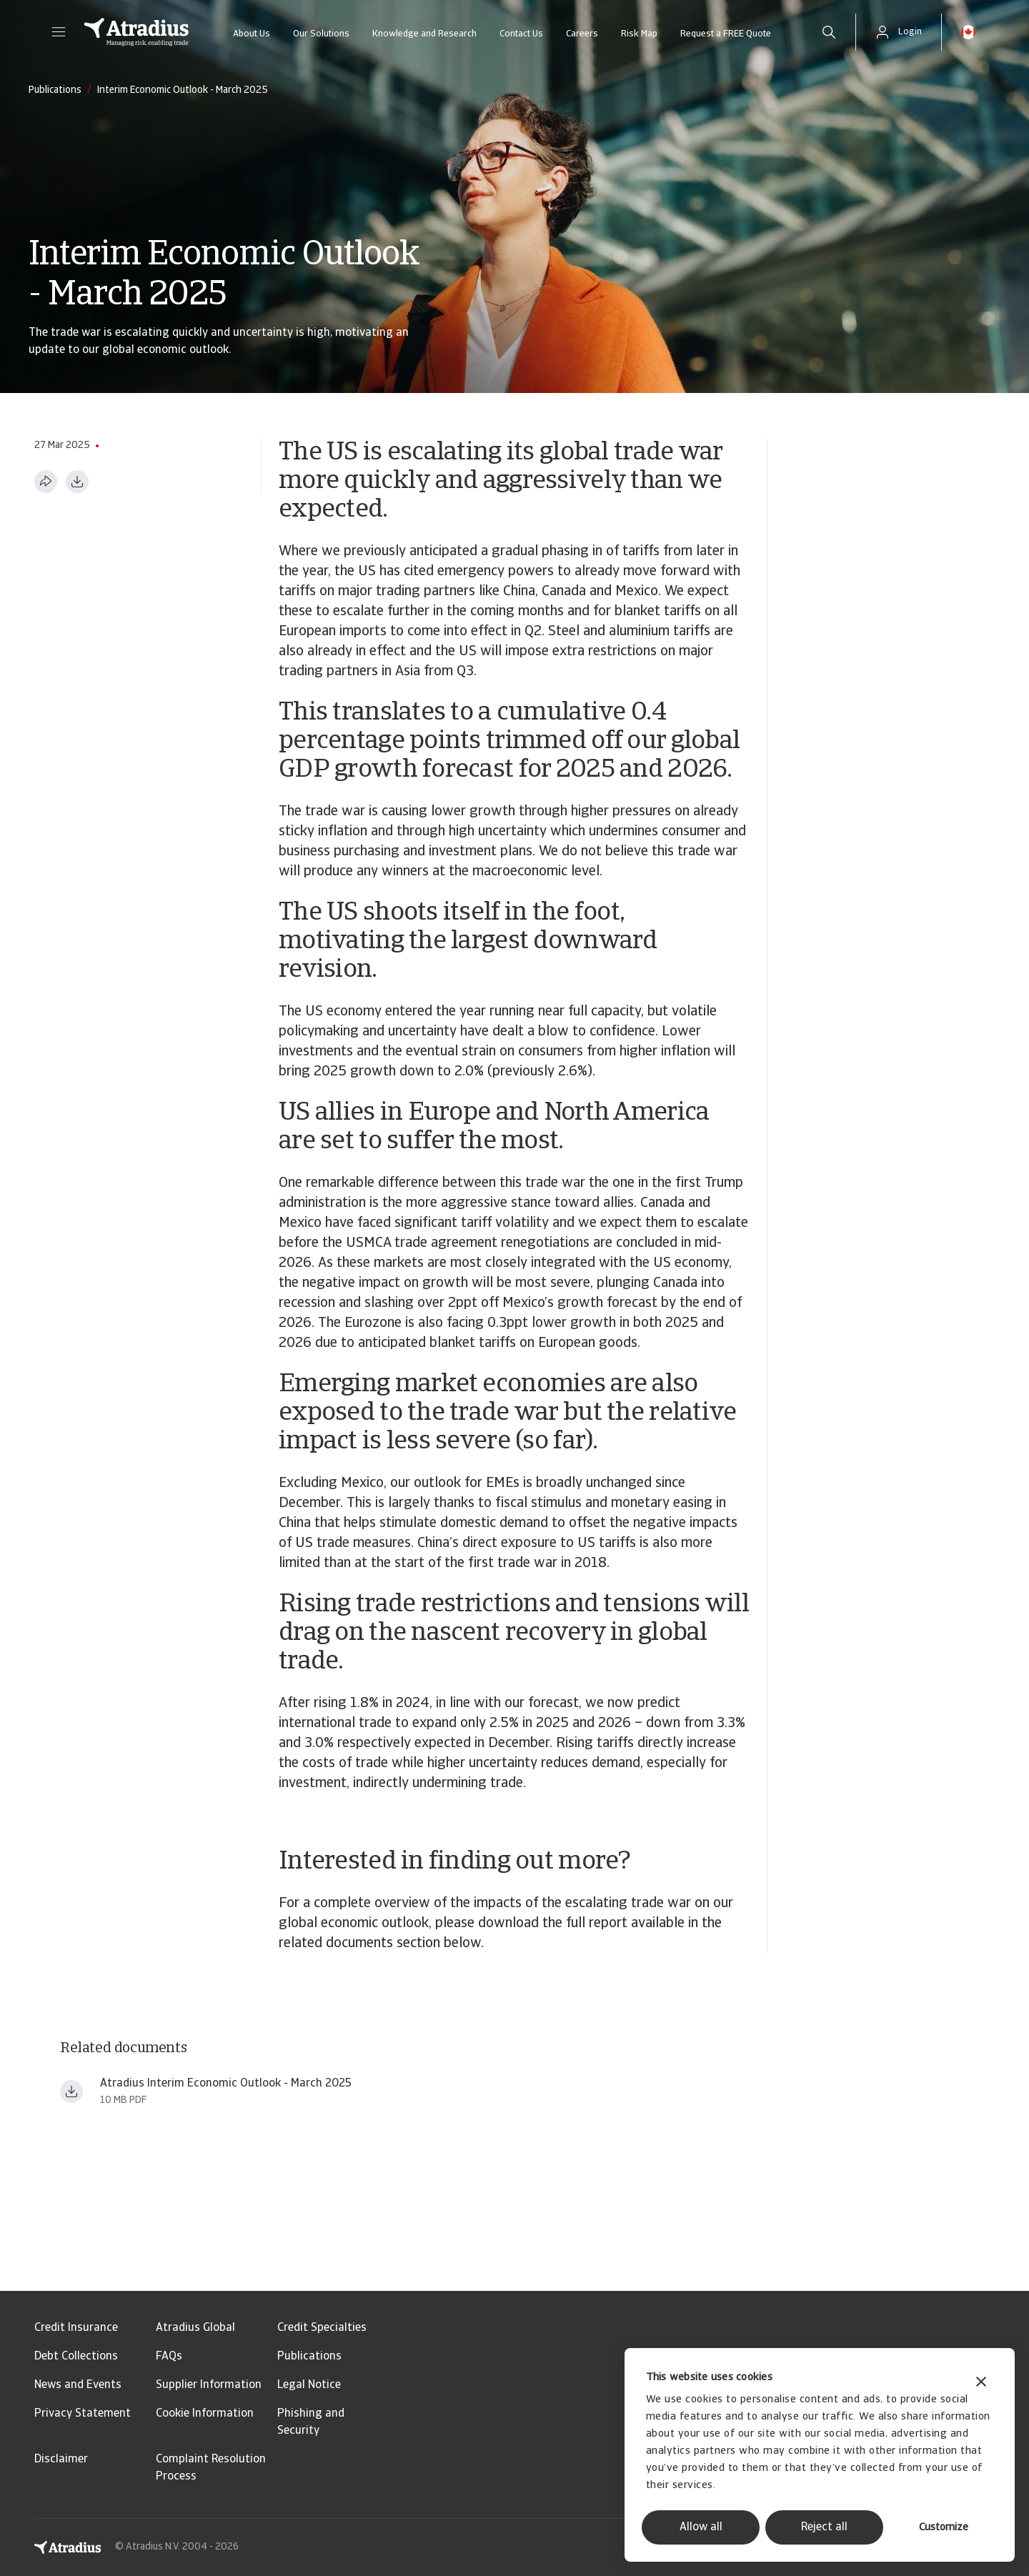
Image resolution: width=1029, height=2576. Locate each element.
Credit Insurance (76, 2328)
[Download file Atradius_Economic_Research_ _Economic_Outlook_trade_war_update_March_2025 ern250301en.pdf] (71, 2091)
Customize (943, 2527)
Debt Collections (76, 2356)
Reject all (824, 2527)
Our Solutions (321, 34)
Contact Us (521, 34)
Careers (582, 34)
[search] (828, 32)
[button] (58, 32)
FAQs (169, 2356)
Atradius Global (195, 2328)
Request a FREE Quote (725, 34)
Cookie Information (205, 2414)
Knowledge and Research (424, 34)
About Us (251, 34)
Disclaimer (61, 2459)
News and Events (77, 2385)
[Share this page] (45, 481)
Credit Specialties (322, 2328)
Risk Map (639, 34)
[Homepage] (136, 32)
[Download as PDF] (77, 481)
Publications (309, 2356)
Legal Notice (309, 2385)
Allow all (701, 2527)
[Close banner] (981, 2383)
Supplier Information (209, 2385)
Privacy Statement (82, 2414)
